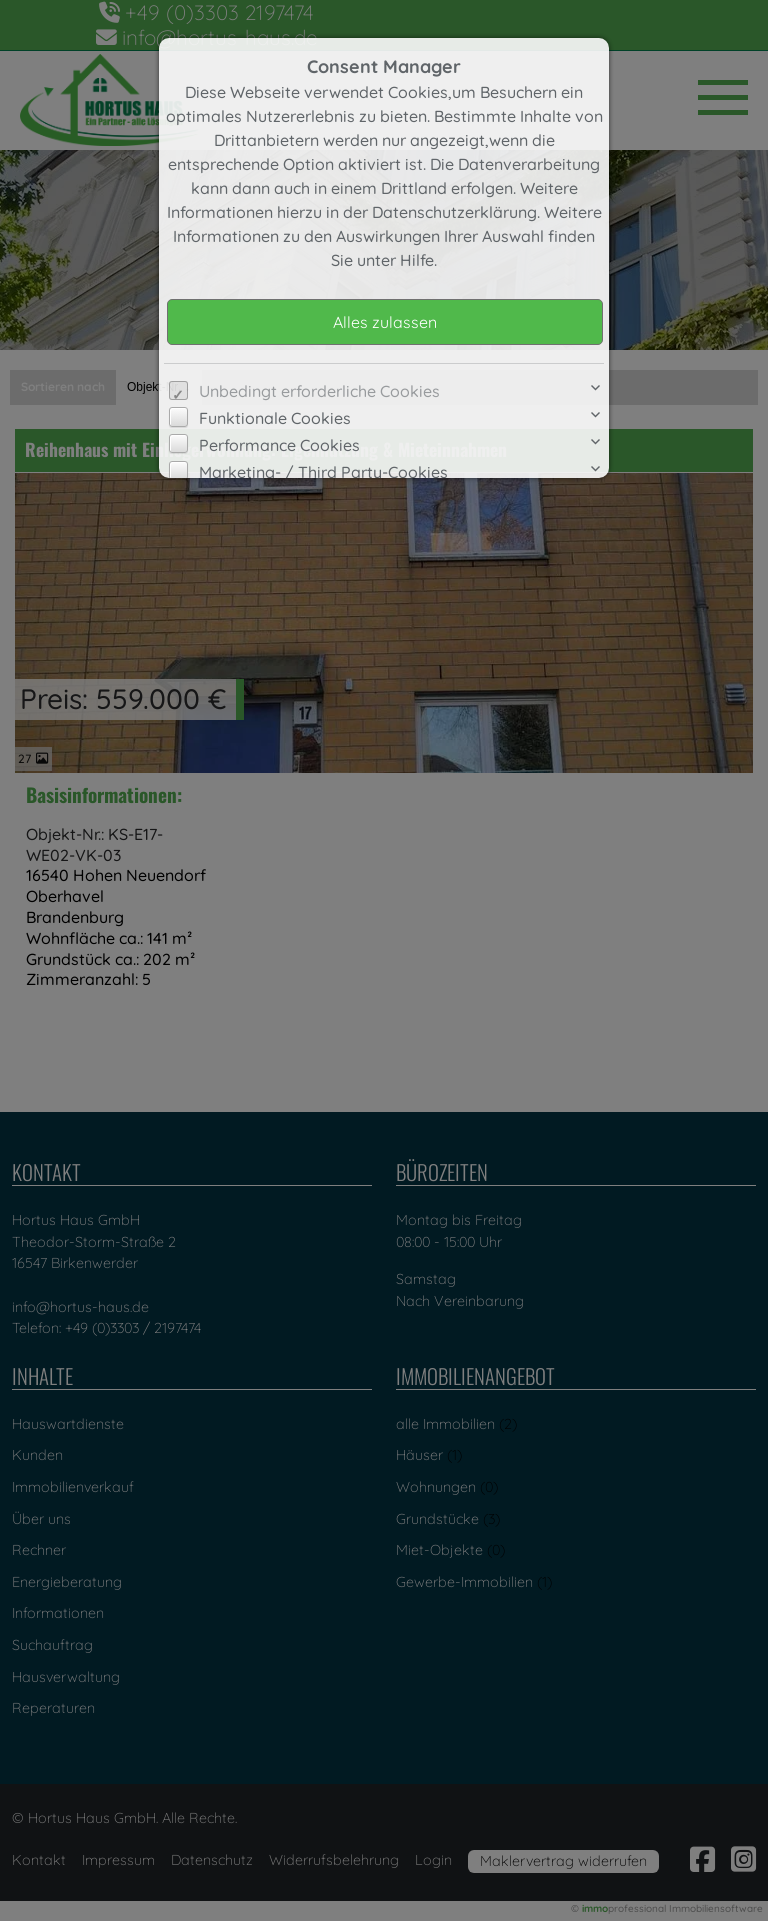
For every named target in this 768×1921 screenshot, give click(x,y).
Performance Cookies (279, 445)
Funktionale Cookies (275, 418)
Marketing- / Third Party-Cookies (323, 472)
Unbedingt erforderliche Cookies (319, 391)
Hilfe (417, 260)
